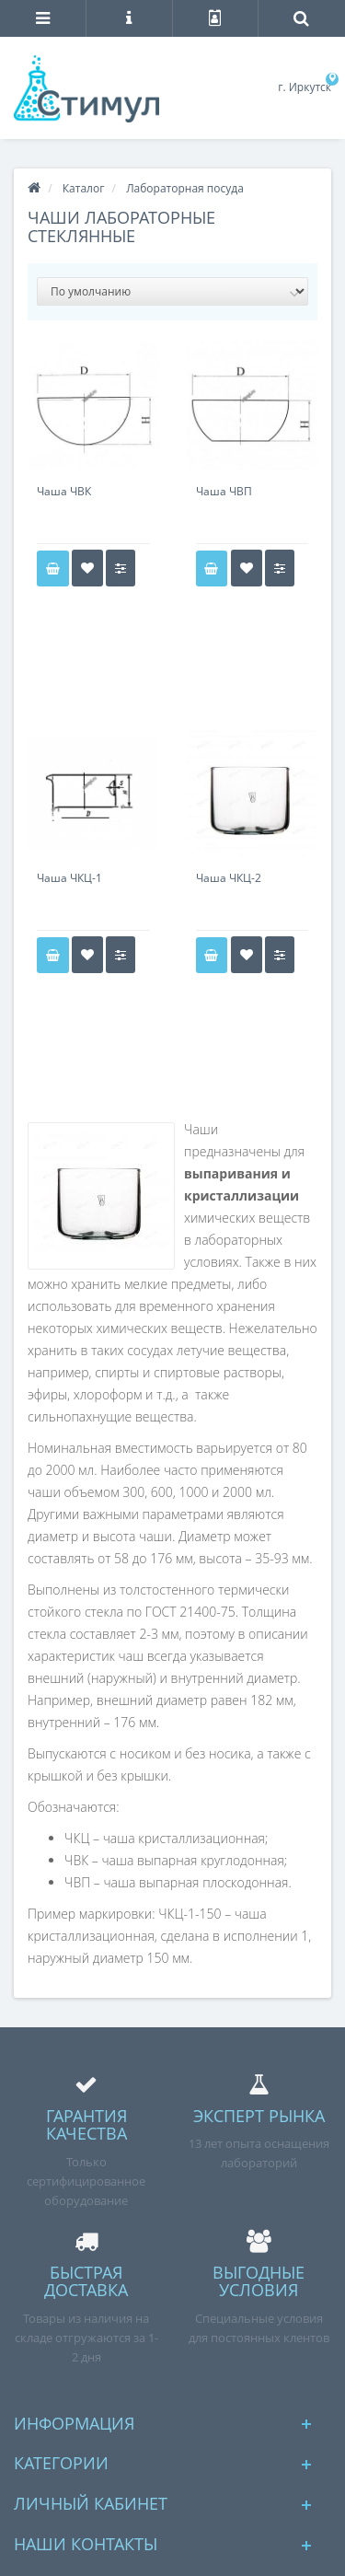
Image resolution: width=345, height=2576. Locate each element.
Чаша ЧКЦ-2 (228, 878)
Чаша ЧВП (224, 491)
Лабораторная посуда (185, 188)
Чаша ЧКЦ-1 (69, 878)
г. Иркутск (304, 87)
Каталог (84, 188)
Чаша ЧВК (64, 491)
